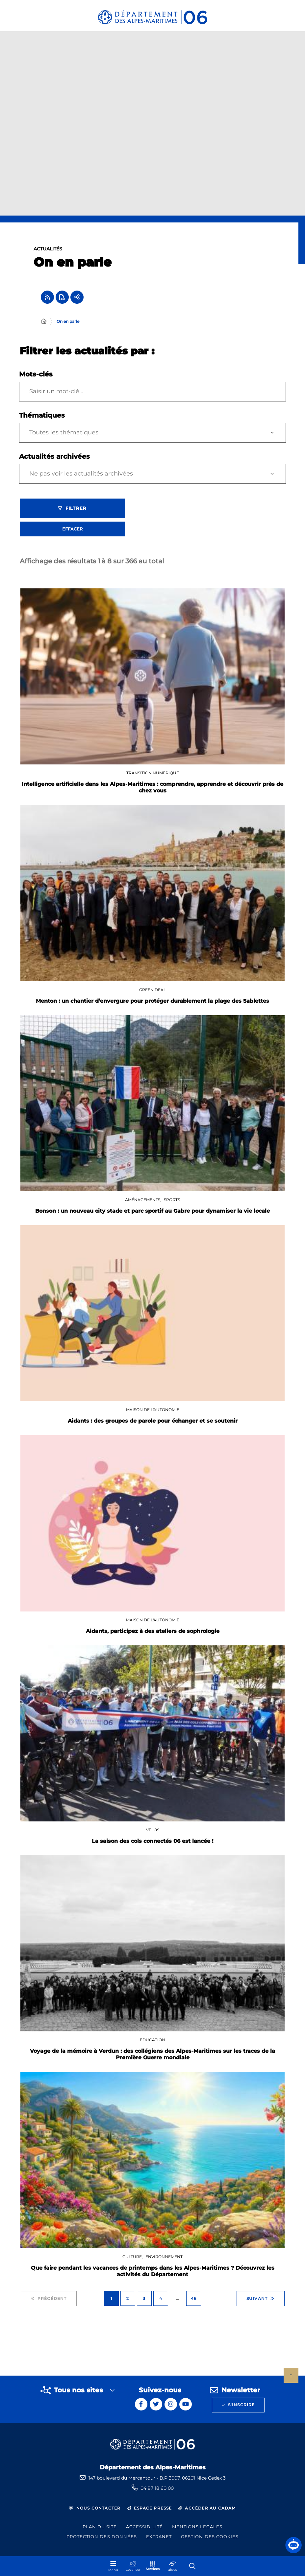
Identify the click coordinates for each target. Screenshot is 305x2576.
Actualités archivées (54, 460)
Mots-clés (36, 378)
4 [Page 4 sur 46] (160, 2302)
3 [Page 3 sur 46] (144, 2302)
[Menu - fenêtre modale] (113, 2566)
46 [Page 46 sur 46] (193, 2302)
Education (152, 2043)
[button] (293, 2545)
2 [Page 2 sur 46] (127, 2302)
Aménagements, (143, 1203)
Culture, (133, 2260)
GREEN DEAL (152, 993)
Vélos (152, 1833)
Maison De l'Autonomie (152, 1413)
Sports (172, 1203)
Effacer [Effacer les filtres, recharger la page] (72, 532)
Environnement (164, 2260)
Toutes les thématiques (63, 436)
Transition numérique (152, 776)
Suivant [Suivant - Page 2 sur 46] (260, 2302)
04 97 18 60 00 (157, 2488)
